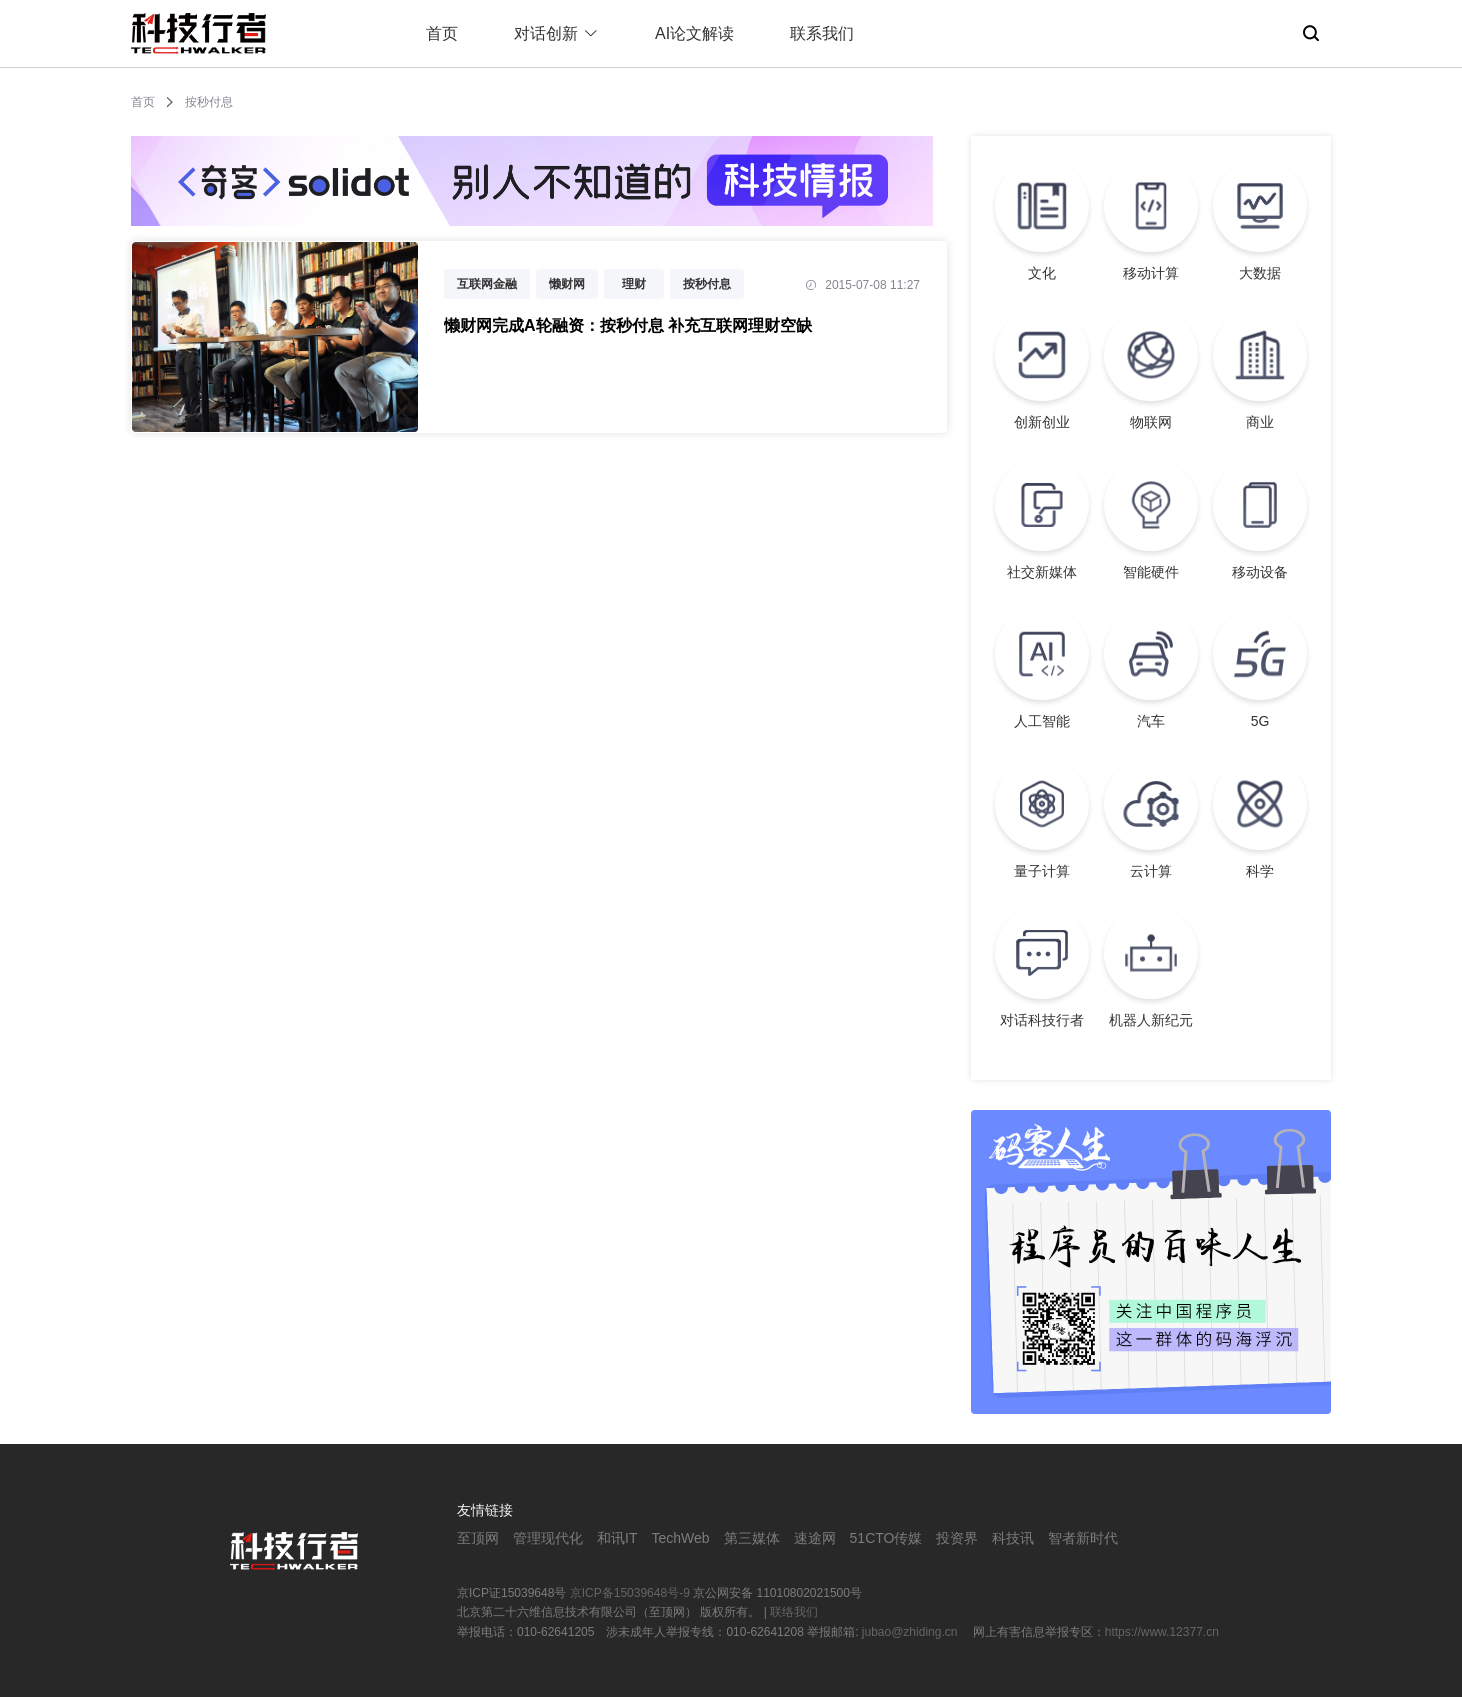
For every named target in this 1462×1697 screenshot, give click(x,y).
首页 (442, 33)
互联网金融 (487, 284)
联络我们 (794, 1612)
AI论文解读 (694, 33)
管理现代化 (548, 1538)
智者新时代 (1083, 1538)
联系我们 (822, 33)
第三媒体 (752, 1538)
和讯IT (617, 1538)
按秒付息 (707, 284)
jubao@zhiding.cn (911, 1632)
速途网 (815, 1538)
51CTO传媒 (886, 1538)
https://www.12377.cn (1162, 1632)
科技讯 (1013, 1538)
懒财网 (567, 284)
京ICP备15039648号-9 (630, 1593)
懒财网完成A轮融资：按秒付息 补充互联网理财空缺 (628, 325)
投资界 (957, 1538)
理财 (634, 284)
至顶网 (478, 1538)
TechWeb (680, 1538)
